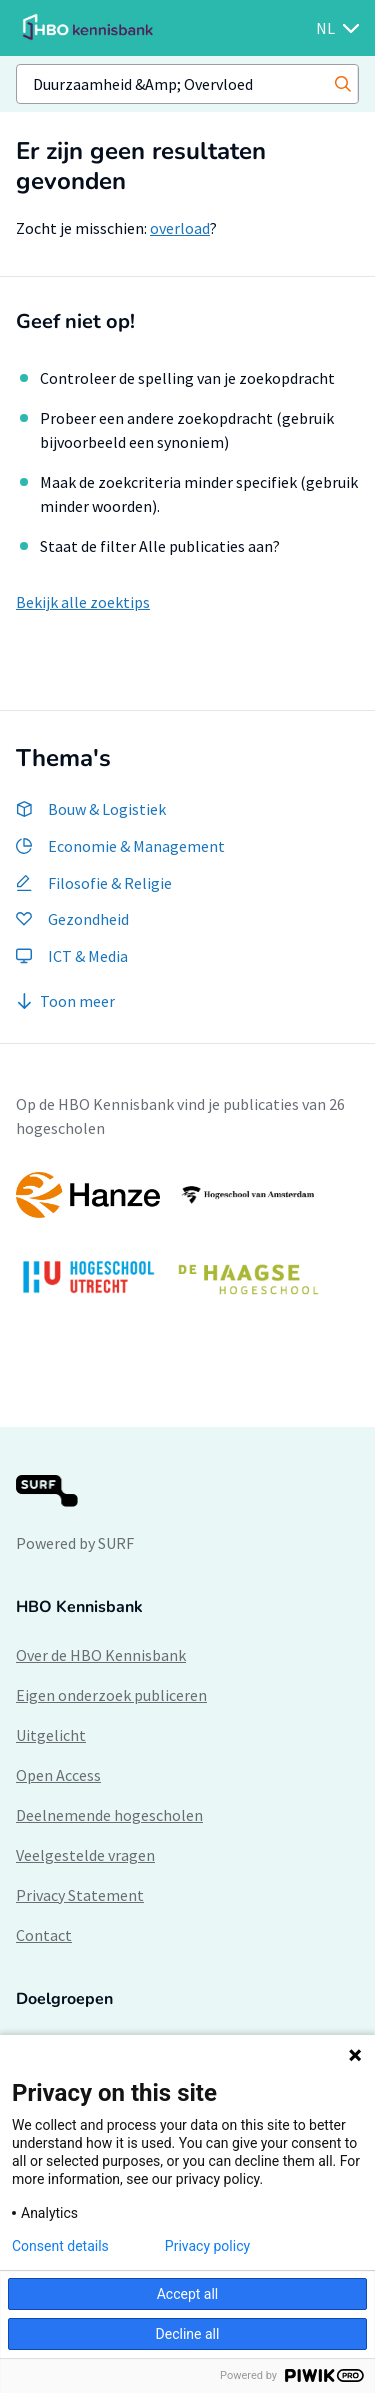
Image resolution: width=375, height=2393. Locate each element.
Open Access (58, 1775)
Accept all (188, 2294)
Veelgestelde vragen (85, 1855)
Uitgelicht (51, 1735)
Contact (44, 1935)
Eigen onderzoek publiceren (111, 1695)
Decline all (188, 2334)
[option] (187, 1243)
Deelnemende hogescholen (109, 1815)
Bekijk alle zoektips (83, 602)
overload (180, 228)
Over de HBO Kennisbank (101, 1655)
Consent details (60, 2246)
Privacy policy (207, 2246)
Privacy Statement (80, 1895)
